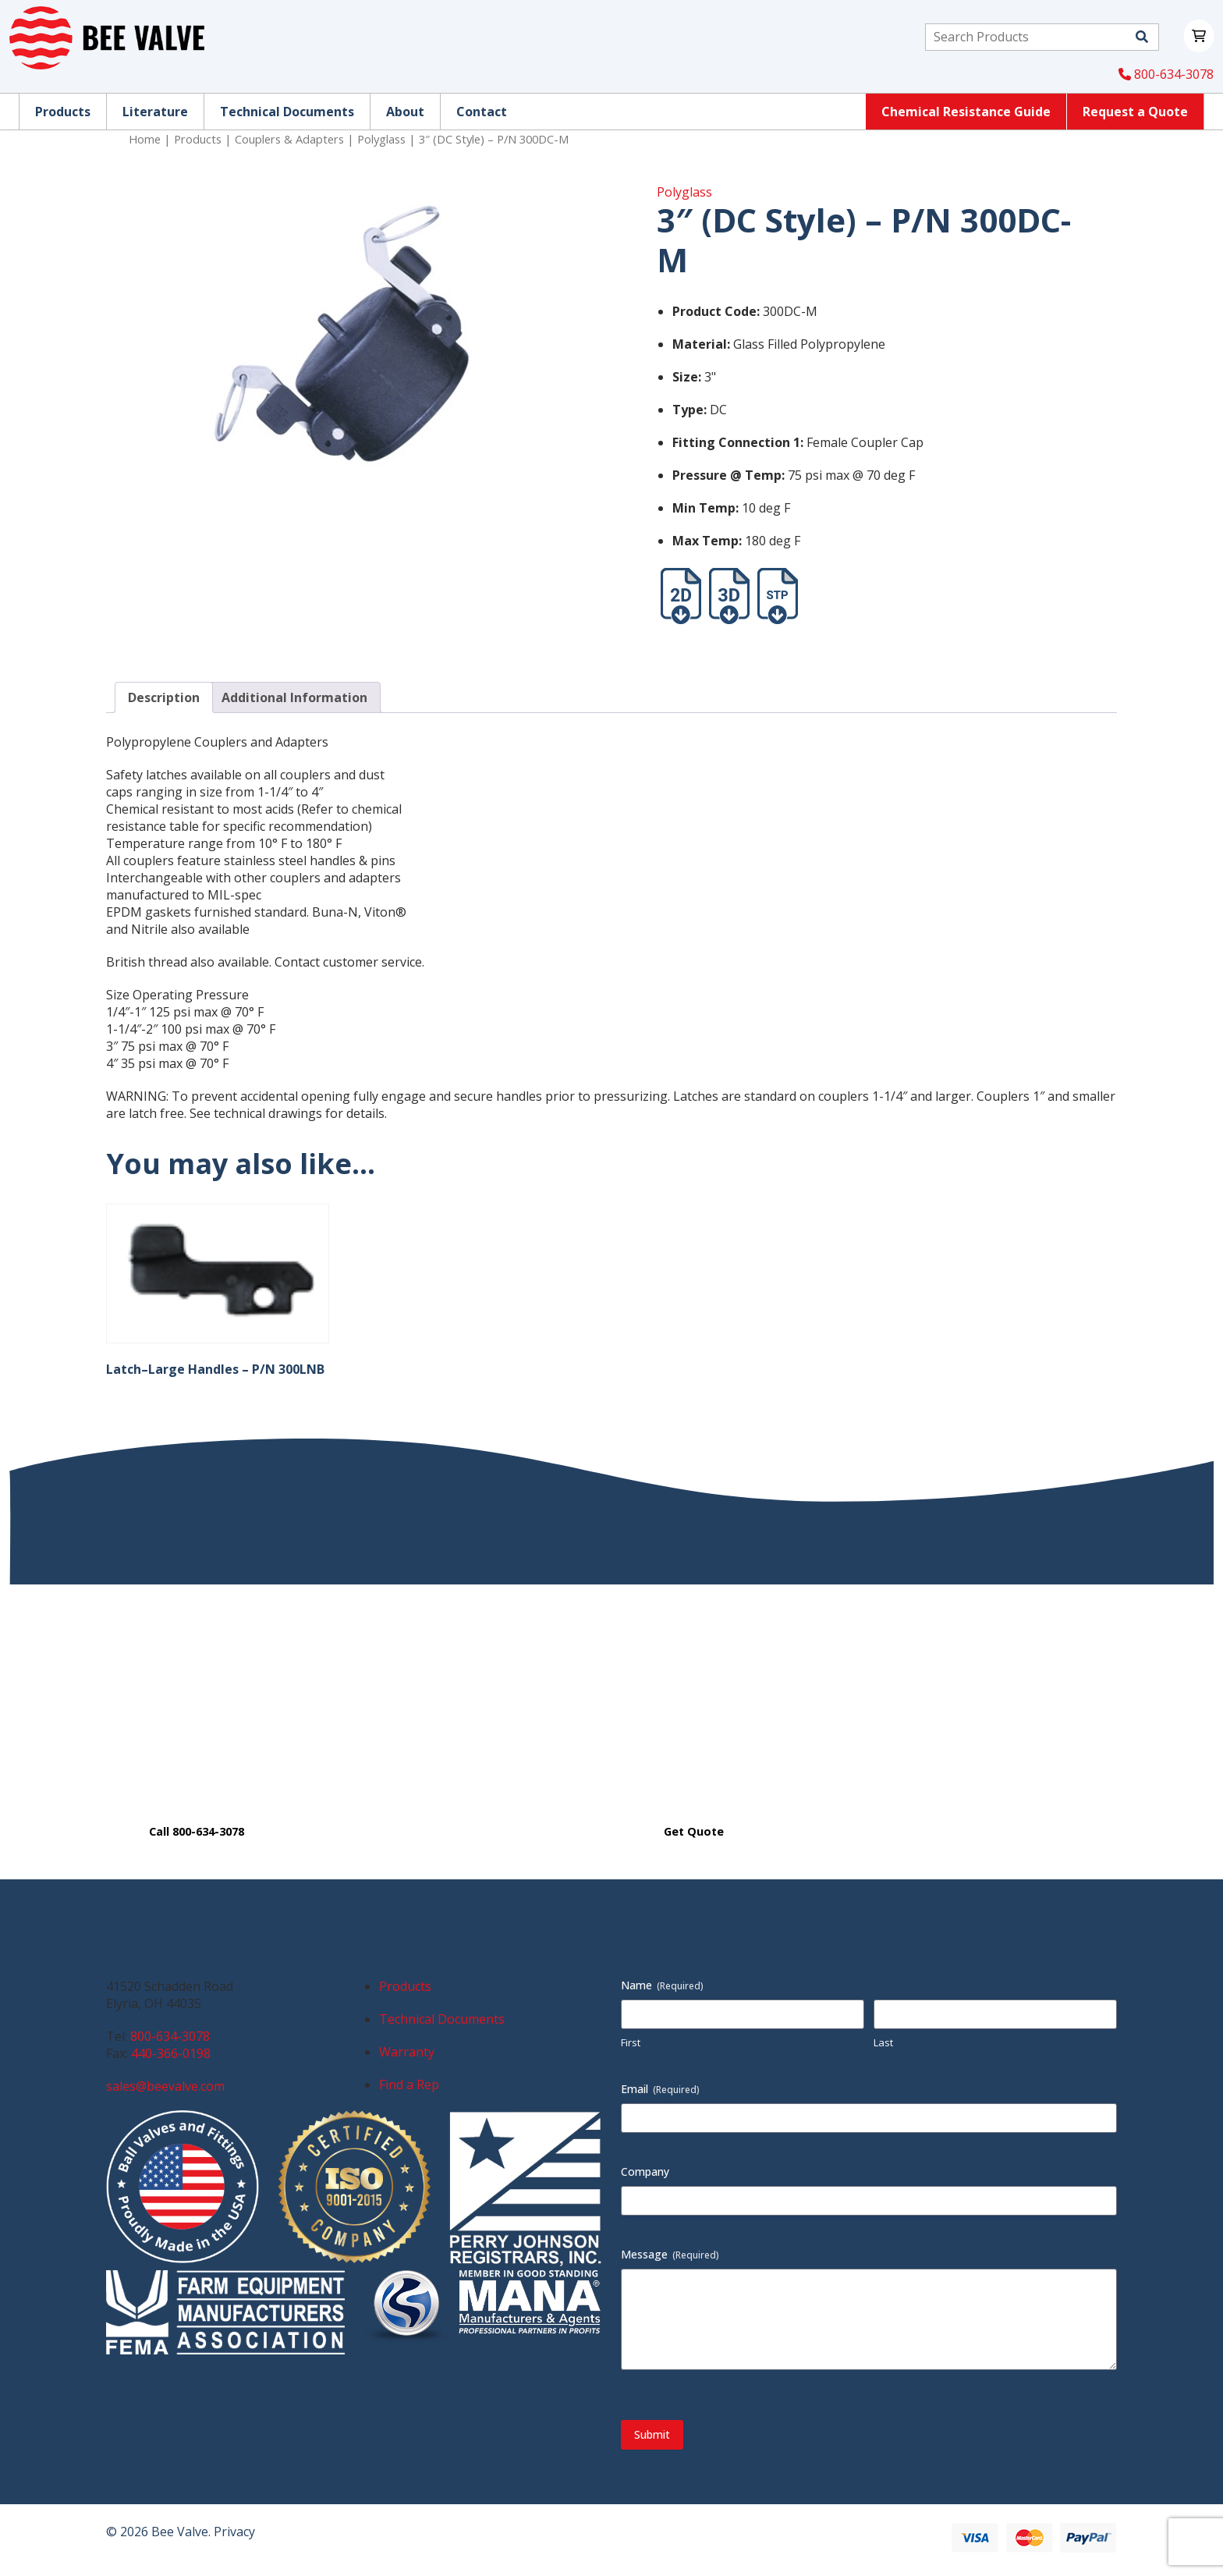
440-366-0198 (171, 2053)
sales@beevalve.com (165, 2086)
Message (670, 2254)
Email (660, 2088)
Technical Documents (442, 2019)
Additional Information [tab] (294, 697)
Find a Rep (409, 2084)
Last (883, 2042)
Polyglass (381, 139)
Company (645, 2171)
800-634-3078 (1166, 74)
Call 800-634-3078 (196, 1831)
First (630, 2042)
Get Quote (694, 1831)
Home (145, 139)
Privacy (234, 2531)
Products (198, 139)
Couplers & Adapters (289, 139)
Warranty (406, 2051)
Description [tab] (164, 697)
